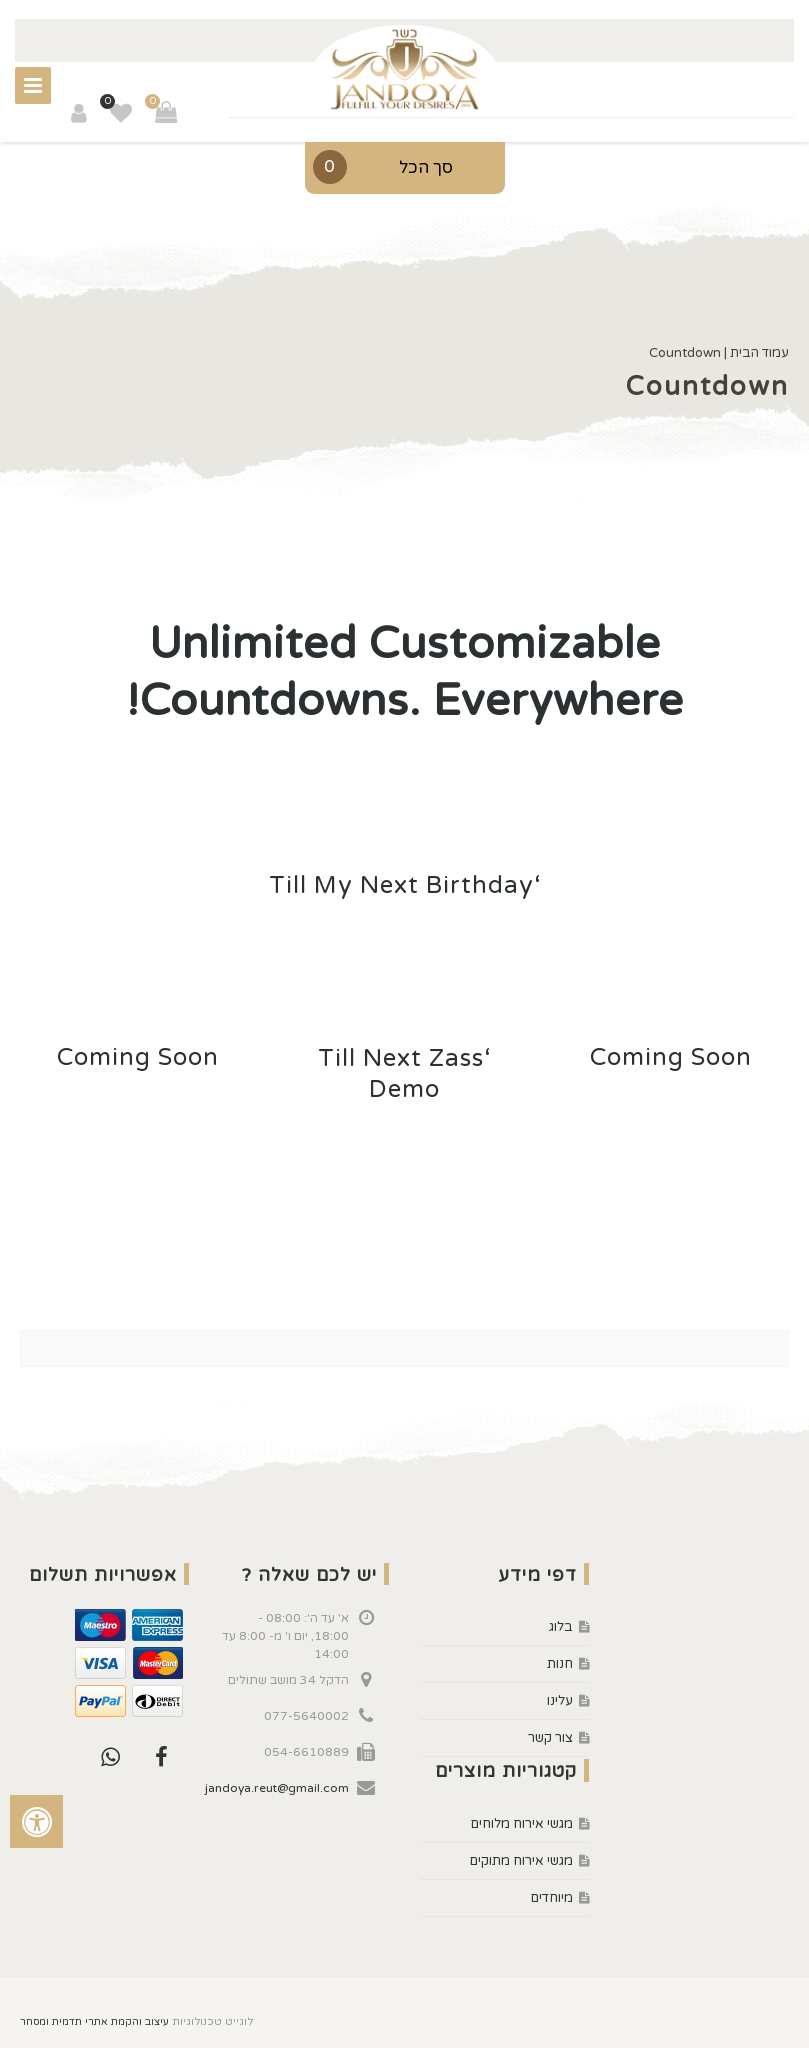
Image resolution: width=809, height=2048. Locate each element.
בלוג (561, 1627)
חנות (560, 1664)
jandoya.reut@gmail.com (277, 1788)
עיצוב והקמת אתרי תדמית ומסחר (94, 2022)
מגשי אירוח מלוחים (522, 1824)
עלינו (560, 1701)
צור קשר (550, 1738)
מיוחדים (552, 1898)
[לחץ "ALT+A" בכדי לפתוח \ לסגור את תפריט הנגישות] (36, 1821)
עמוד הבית (759, 353)
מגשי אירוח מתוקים (521, 1861)
